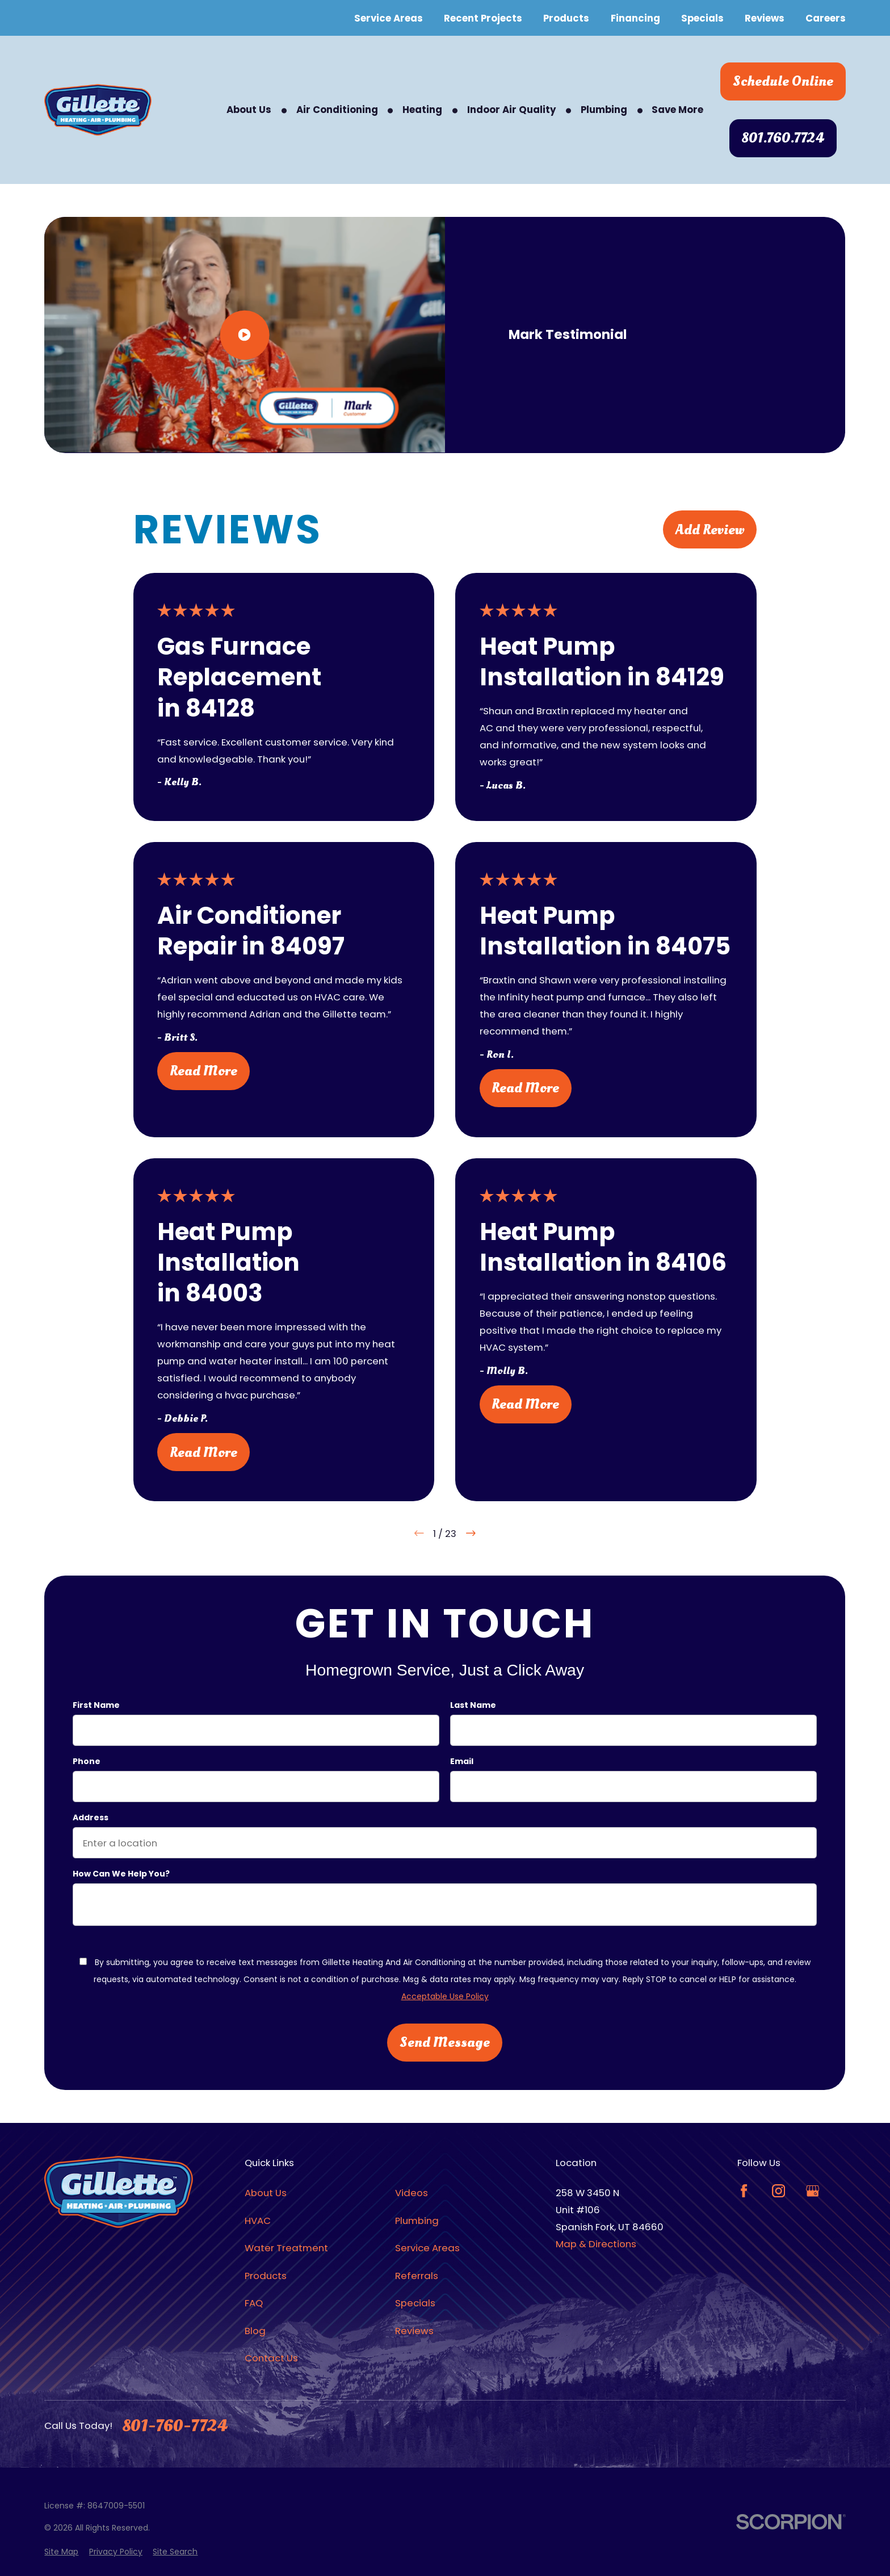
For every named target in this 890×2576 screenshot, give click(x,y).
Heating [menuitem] (422, 109)
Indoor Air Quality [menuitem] (511, 109)
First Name (96, 1705)
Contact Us (271, 2358)
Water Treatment (286, 2248)
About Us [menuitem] (248, 109)
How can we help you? (121, 1873)
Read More (203, 1071)
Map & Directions (596, 2244)
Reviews (764, 18)
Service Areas (388, 18)
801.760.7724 (782, 138)
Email (461, 1761)
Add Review (709, 529)
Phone (86, 1761)
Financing (635, 18)
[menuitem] (61, 2552)
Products (566, 18)
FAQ (254, 2303)
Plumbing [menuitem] (604, 109)
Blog (255, 2331)
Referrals (416, 2275)
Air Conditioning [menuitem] (337, 109)
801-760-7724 (174, 2426)
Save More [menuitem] (677, 109)
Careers (825, 18)
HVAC (258, 2220)
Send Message (445, 2042)
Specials (702, 18)
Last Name (473, 1705)
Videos (411, 2193)
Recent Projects (483, 18)
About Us (266, 2193)
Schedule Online (783, 81)
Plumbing (417, 2220)
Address (90, 1817)
